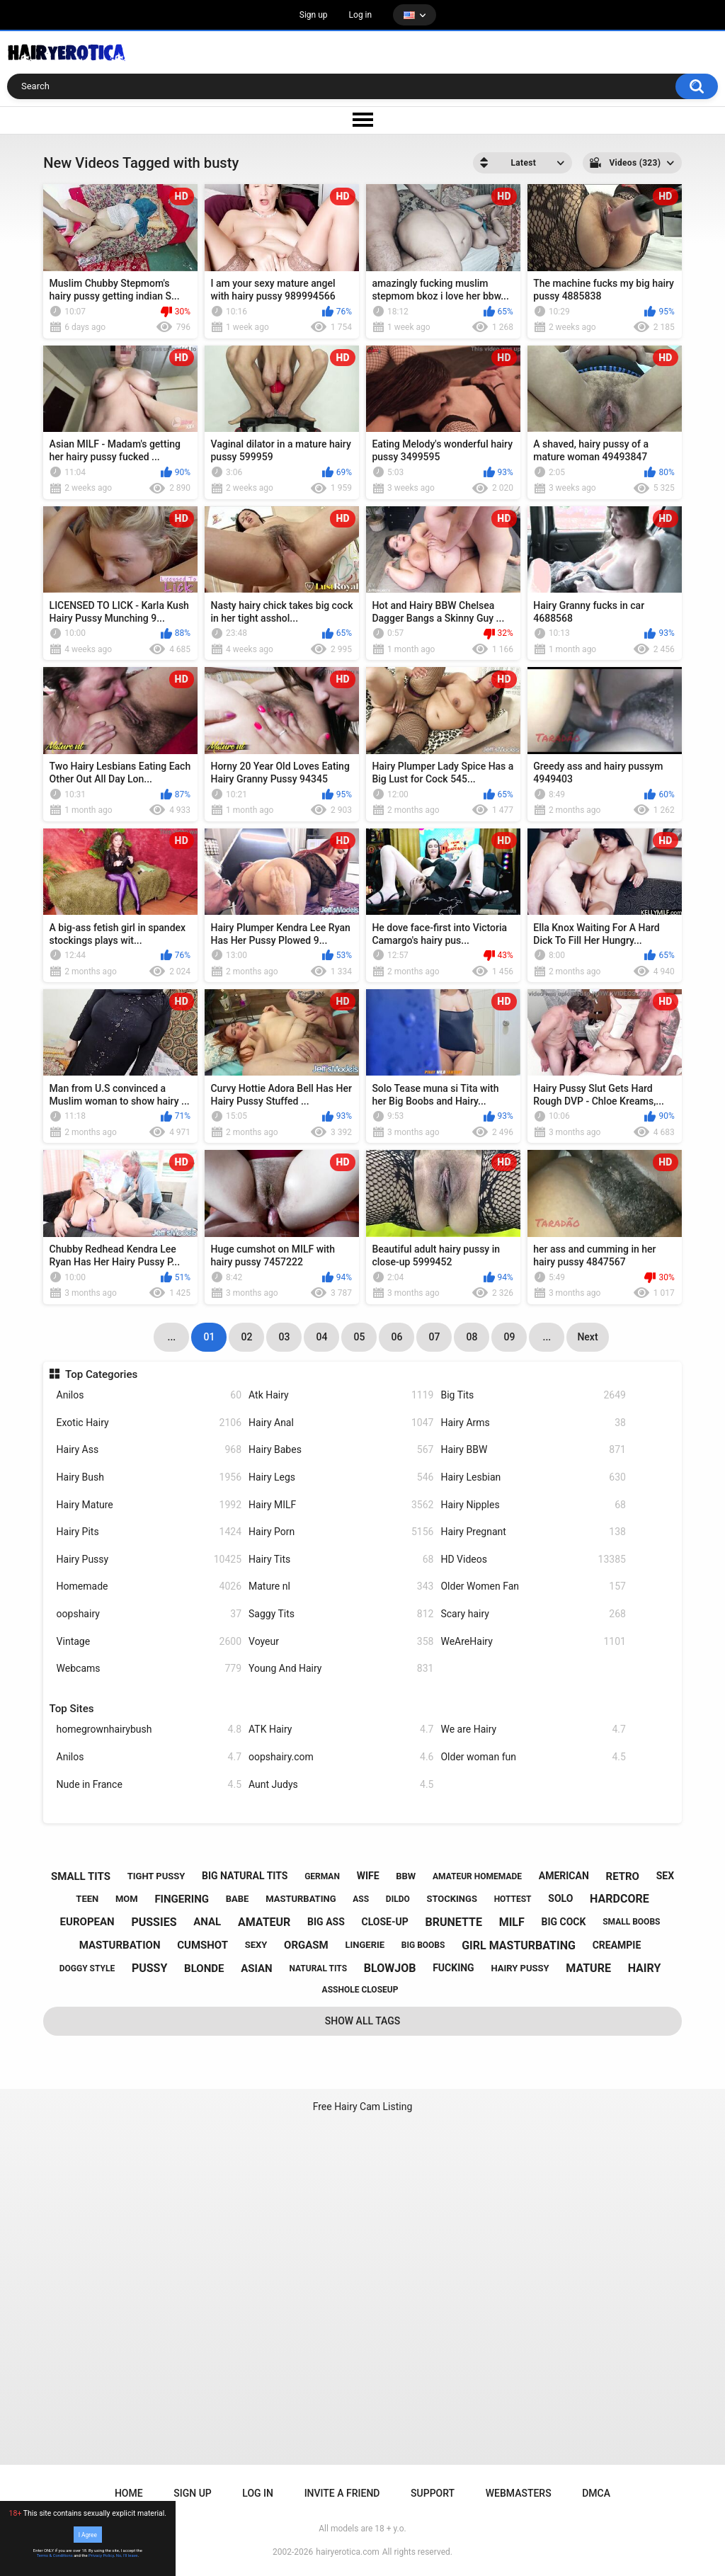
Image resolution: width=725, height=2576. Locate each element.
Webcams (149, 1669)
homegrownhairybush (149, 1729)
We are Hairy (532, 1729)
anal (207, 1921)
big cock (563, 1921)
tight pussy (156, 1876)
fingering (181, 1899)
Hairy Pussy (149, 1560)
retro (622, 1876)
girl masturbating (519, 1945)
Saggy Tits (341, 1614)
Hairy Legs (341, 1477)
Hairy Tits (341, 1560)
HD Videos (532, 1560)
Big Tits (532, 1395)
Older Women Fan (532, 1586)
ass (361, 1899)
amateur (264, 1922)
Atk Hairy (341, 1395)
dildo (398, 1899)
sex (665, 1875)
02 (246, 1337)
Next (587, 1337)
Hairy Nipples (532, 1505)
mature (588, 1968)
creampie (617, 1945)
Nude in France (149, 1785)
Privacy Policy (101, 2555)
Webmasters (519, 2493)
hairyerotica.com (347, 2552)
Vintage (149, 1642)
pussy (149, 1968)
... (547, 1337)
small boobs (631, 1922)
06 (396, 1337)
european (87, 1921)
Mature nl (341, 1586)
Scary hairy (532, 1614)
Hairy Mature (149, 1505)
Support (433, 2493)
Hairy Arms (532, 1423)
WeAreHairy (532, 1642)
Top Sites (72, 1708)
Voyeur (341, 1642)
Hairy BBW (532, 1450)
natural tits (318, 1968)
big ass (326, 1921)
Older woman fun (532, 1757)
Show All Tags (363, 2021)
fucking (453, 1967)
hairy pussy (520, 1968)
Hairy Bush (149, 1477)
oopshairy (149, 1614)
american (564, 1875)
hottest (513, 1899)
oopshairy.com (341, 1757)
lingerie (364, 1944)
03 (284, 1337)
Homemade (149, 1586)
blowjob (390, 1968)
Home (129, 2493)
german (322, 1876)
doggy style (87, 1968)
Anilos (149, 1395)
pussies (153, 1922)
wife (368, 1875)
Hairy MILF (341, 1505)
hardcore (619, 1898)
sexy (256, 1944)
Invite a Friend (342, 2493)
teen (87, 1898)
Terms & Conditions (55, 2555)
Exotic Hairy (149, 1423)
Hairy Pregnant (532, 1532)
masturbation (120, 1945)
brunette (453, 1922)
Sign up (313, 15)
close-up (385, 1921)
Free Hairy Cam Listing (363, 2106)
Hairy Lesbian (532, 1477)
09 (509, 1337)
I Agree (88, 2534)
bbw (406, 1876)
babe (237, 1898)
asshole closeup (360, 1990)
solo (560, 1898)
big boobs (423, 1945)
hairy (644, 1968)
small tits (80, 1876)
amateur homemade (477, 1876)
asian (257, 1968)
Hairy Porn (341, 1532)
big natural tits (244, 1875)
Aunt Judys (341, 1785)
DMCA (596, 2493)
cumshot (202, 1945)
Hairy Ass (149, 1450)
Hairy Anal (341, 1423)
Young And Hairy (341, 1669)
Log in (360, 15)
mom (126, 1898)
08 (471, 1337)
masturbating (301, 1898)
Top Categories (101, 1374)
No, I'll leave (127, 2555)
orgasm (306, 1945)
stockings (451, 1898)
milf (512, 1922)
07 (434, 1337)
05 (359, 1337)
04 (321, 1337)
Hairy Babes (341, 1450)
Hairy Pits (149, 1532)
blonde (204, 1968)
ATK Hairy (341, 1729)
